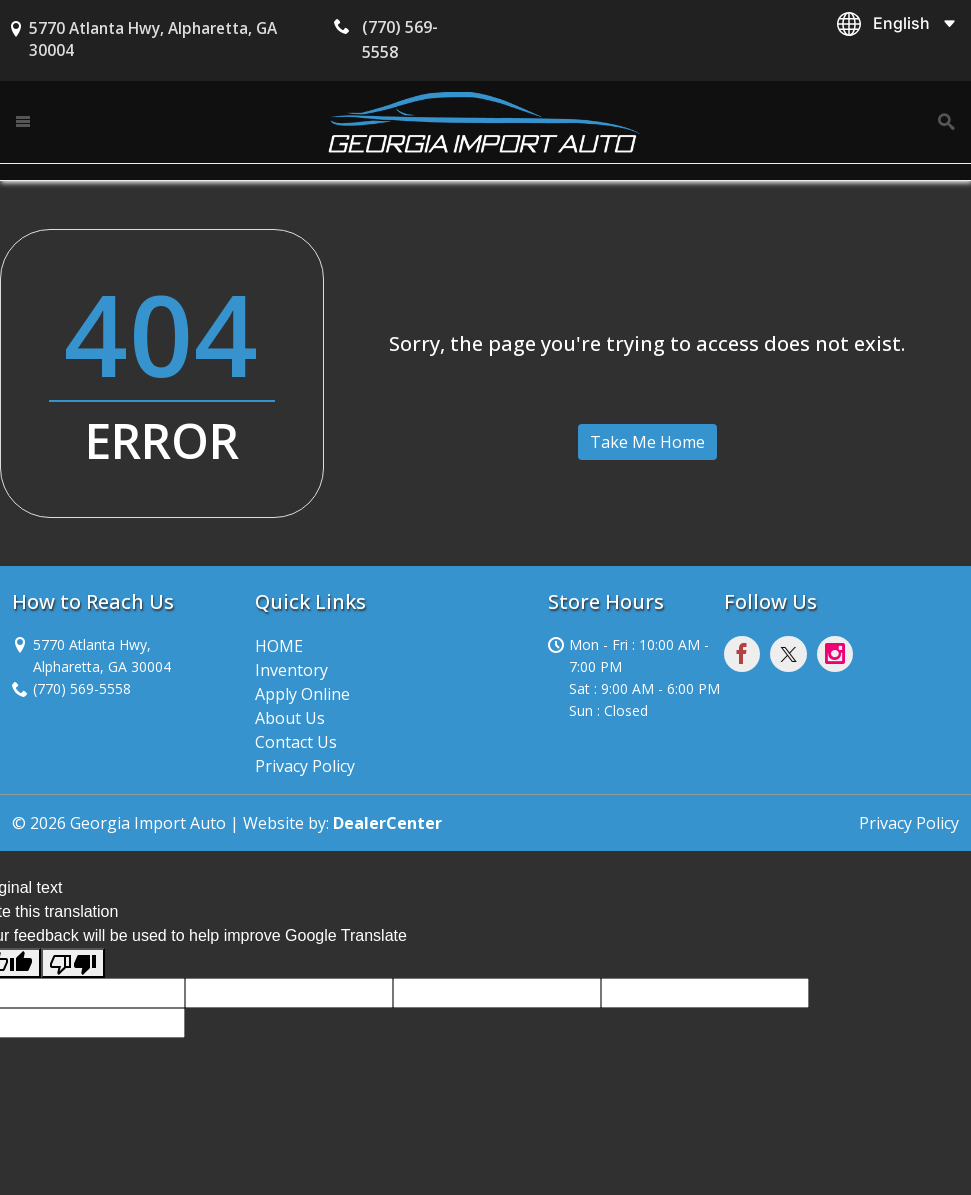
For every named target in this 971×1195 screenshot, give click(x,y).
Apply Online (302, 694)
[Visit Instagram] (838, 657)
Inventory (291, 670)
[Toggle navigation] (23, 121)
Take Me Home (647, 442)
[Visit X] (793, 657)
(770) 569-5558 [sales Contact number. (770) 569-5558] (82, 688)
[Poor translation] (73, 963)
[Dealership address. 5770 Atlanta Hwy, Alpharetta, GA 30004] (102, 655)
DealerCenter (387, 823)
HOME (279, 646)
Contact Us (296, 742)
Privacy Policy (305, 766)
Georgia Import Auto (148, 823)
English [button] (901, 23)
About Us (290, 718)
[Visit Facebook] (747, 657)
